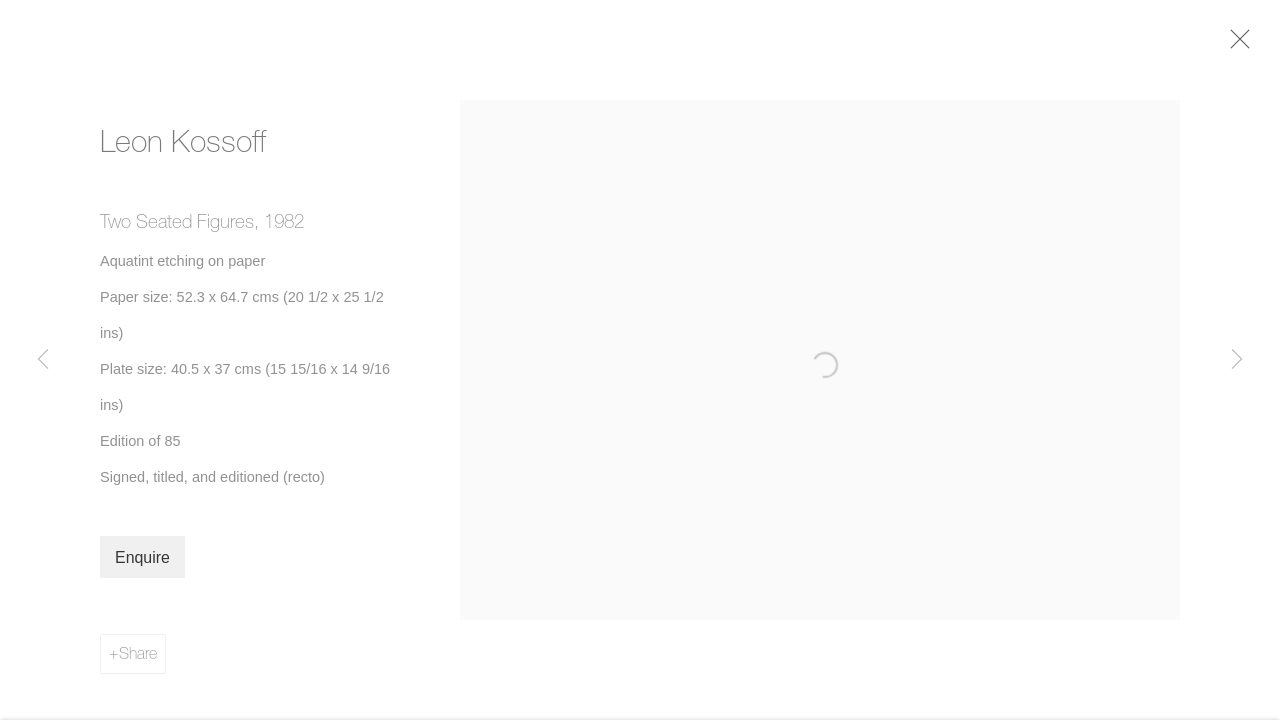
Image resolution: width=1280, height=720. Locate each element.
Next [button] (1237, 360)
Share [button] (138, 658)
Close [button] (1240, 45)
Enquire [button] (142, 562)
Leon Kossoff (183, 146)
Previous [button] (43, 360)
